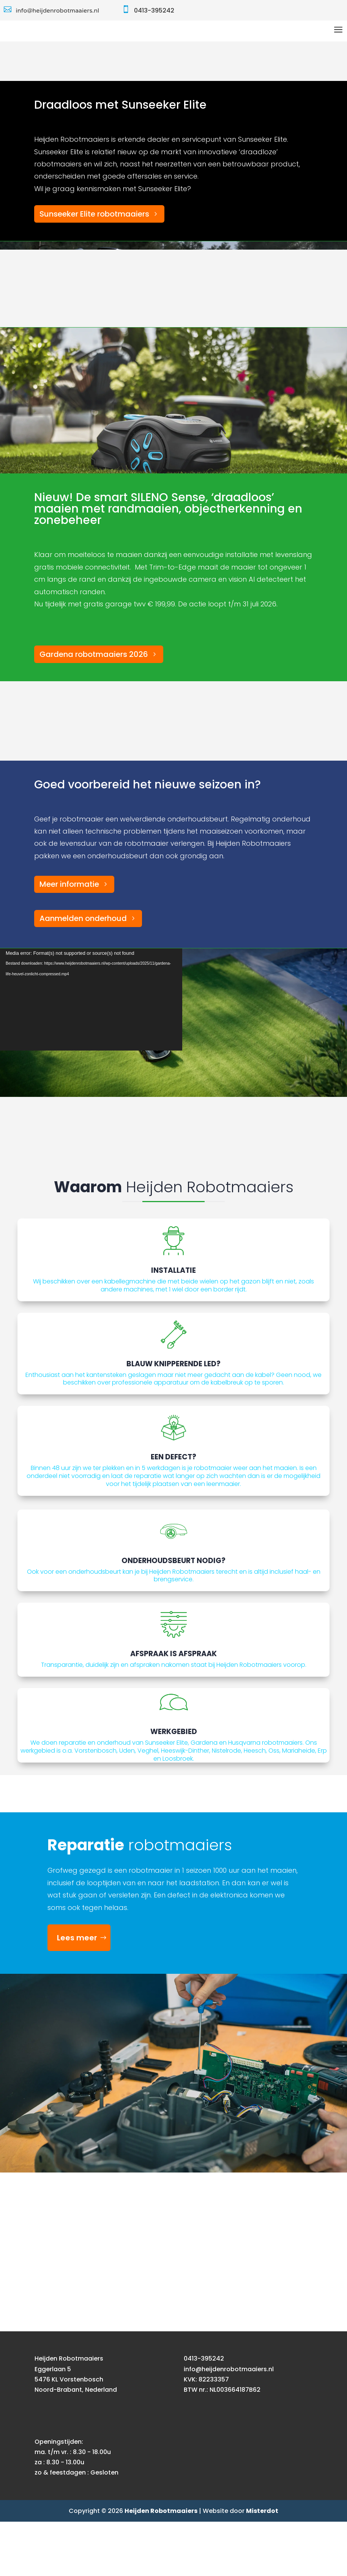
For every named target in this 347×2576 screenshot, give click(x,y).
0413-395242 (154, 10)
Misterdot (262, 2565)
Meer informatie (69, 938)
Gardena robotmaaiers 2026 (93, 708)
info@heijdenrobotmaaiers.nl (57, 10)
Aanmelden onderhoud (83, 972)
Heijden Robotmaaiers (161, 2565)
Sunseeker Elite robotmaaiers (94, 268)
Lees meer (77, 1992)
